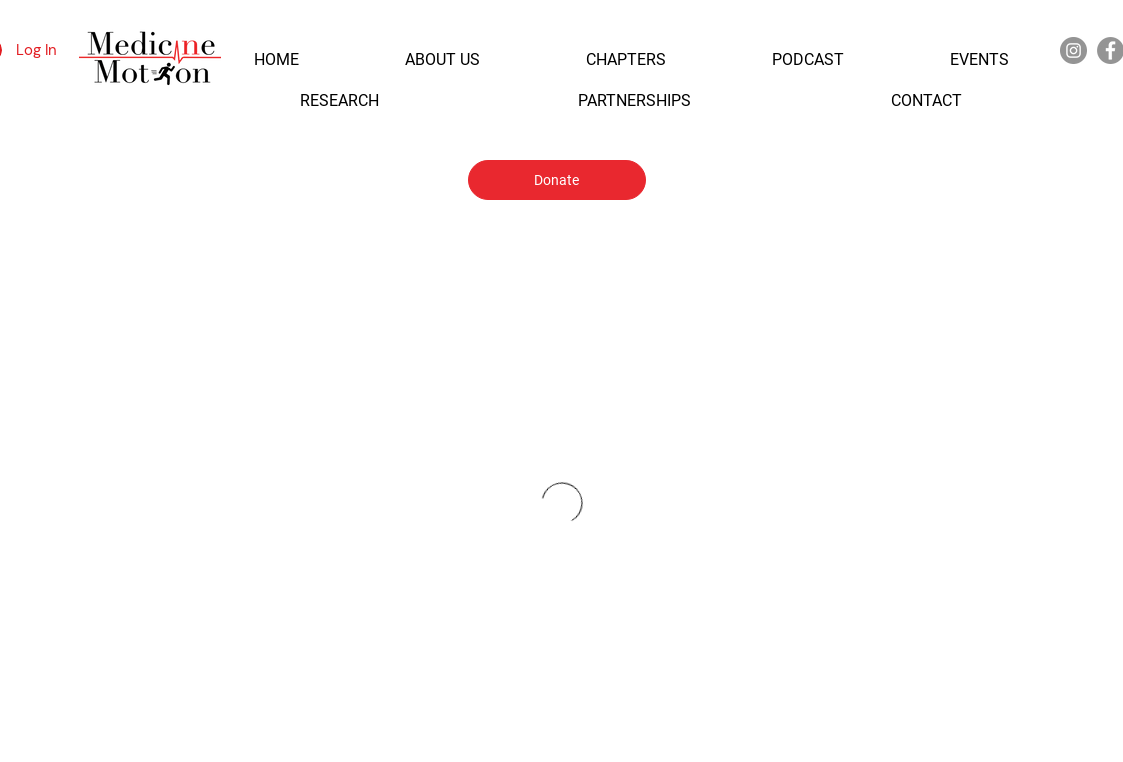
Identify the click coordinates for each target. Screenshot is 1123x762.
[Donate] (557, 180)
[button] (276, 59)
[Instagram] (1073, 50)
